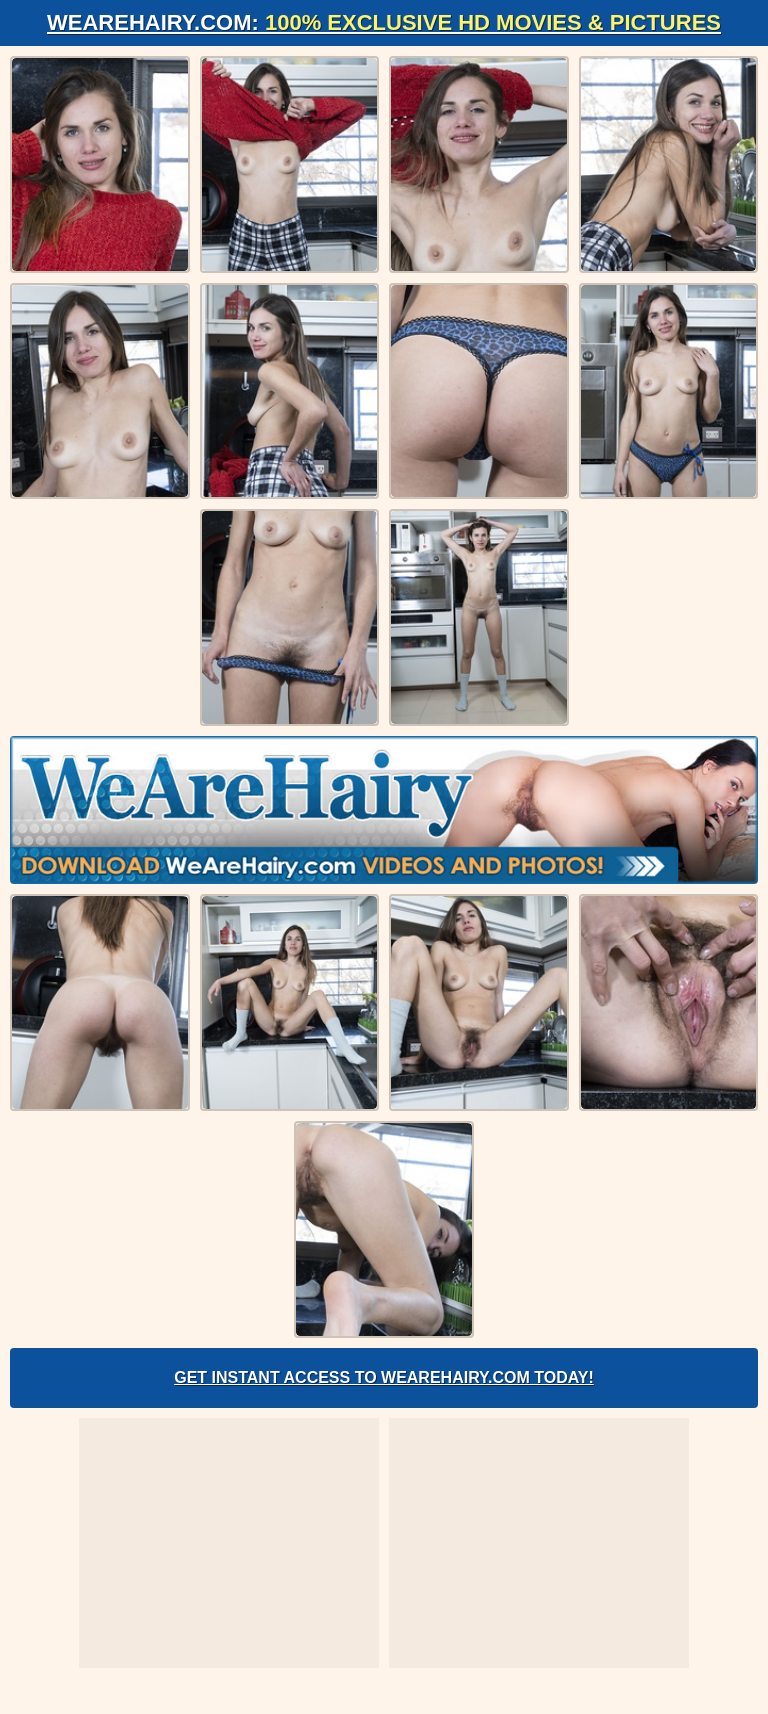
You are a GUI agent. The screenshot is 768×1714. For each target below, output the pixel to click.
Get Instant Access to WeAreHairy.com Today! (384, 1377)
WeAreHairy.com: (384, 22)
